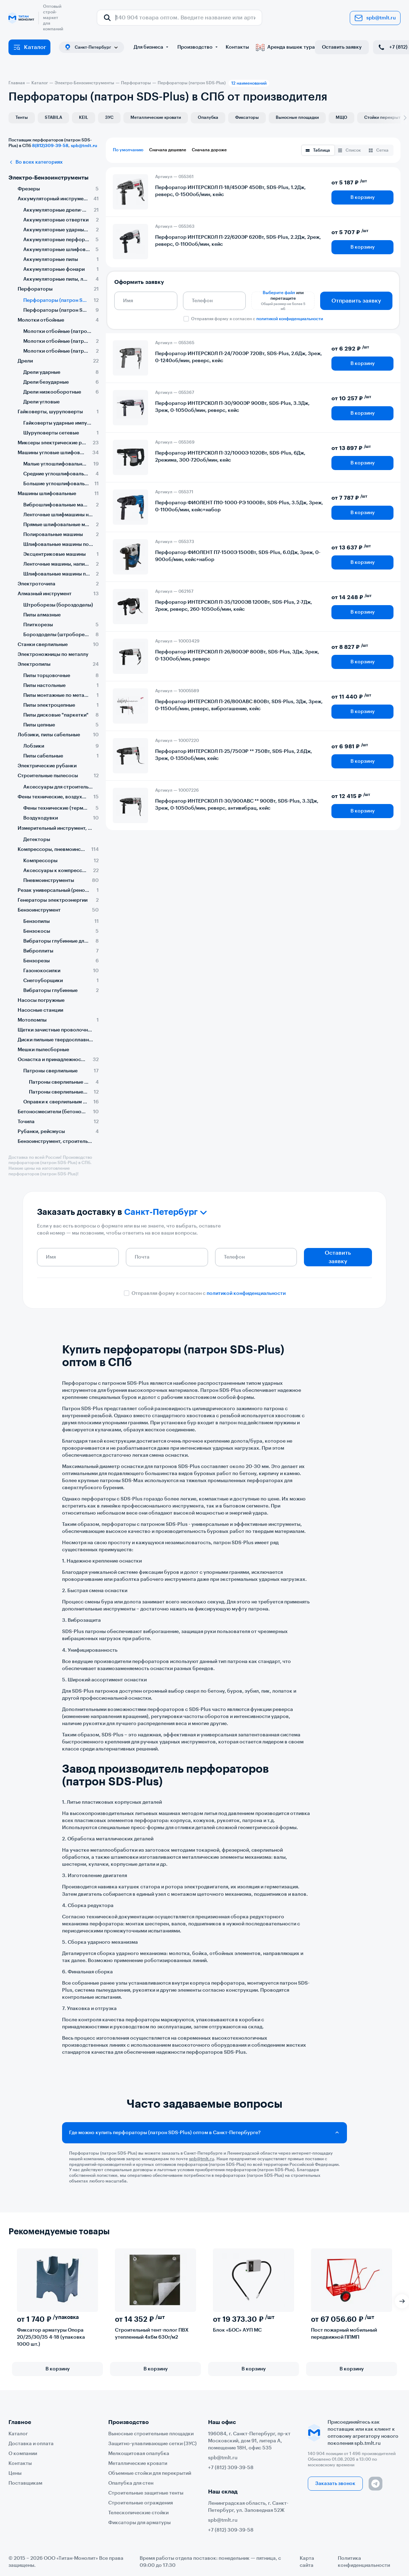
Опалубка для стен (130, 2483)
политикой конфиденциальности (289, 319)
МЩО (341, 117)
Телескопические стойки (138, 2512)
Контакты (237, 47)
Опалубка (208, 117)
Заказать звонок (335, 2483)
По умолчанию (128, 150)
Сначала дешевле (167, 150)
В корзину (362, 197)
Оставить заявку (342, 47)
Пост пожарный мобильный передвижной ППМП (344, 2334)
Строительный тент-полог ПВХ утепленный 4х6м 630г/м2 (152, 2334)
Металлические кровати (155, 117)
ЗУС (109, 117)
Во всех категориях (35, 162)
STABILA (53, 117)
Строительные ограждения (140, 2503)
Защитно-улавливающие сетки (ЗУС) (152, 2443)
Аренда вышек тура (285, 47)
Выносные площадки (297, 117)
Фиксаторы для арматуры (139, 2522)
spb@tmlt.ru (375, 18)
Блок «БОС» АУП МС (237, 2330)
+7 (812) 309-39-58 (231, 2467)
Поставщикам (25, 2483)
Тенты (22, 117)
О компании (22, 2453)
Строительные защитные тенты (145, 2493)
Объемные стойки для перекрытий (149, 2473)
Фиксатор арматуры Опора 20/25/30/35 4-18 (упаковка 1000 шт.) (51, 2337)
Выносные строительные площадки (151, 2433)
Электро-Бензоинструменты (48, 178)
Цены (15, 2473)
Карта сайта (307, 2562)
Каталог (29, 47)
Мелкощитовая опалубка (138, 2453)
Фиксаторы (247, 117)
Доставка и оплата (31, 2443)
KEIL (83, 117)
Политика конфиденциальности (364, 2562)
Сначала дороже (209, 150)
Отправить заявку (356, 301)
